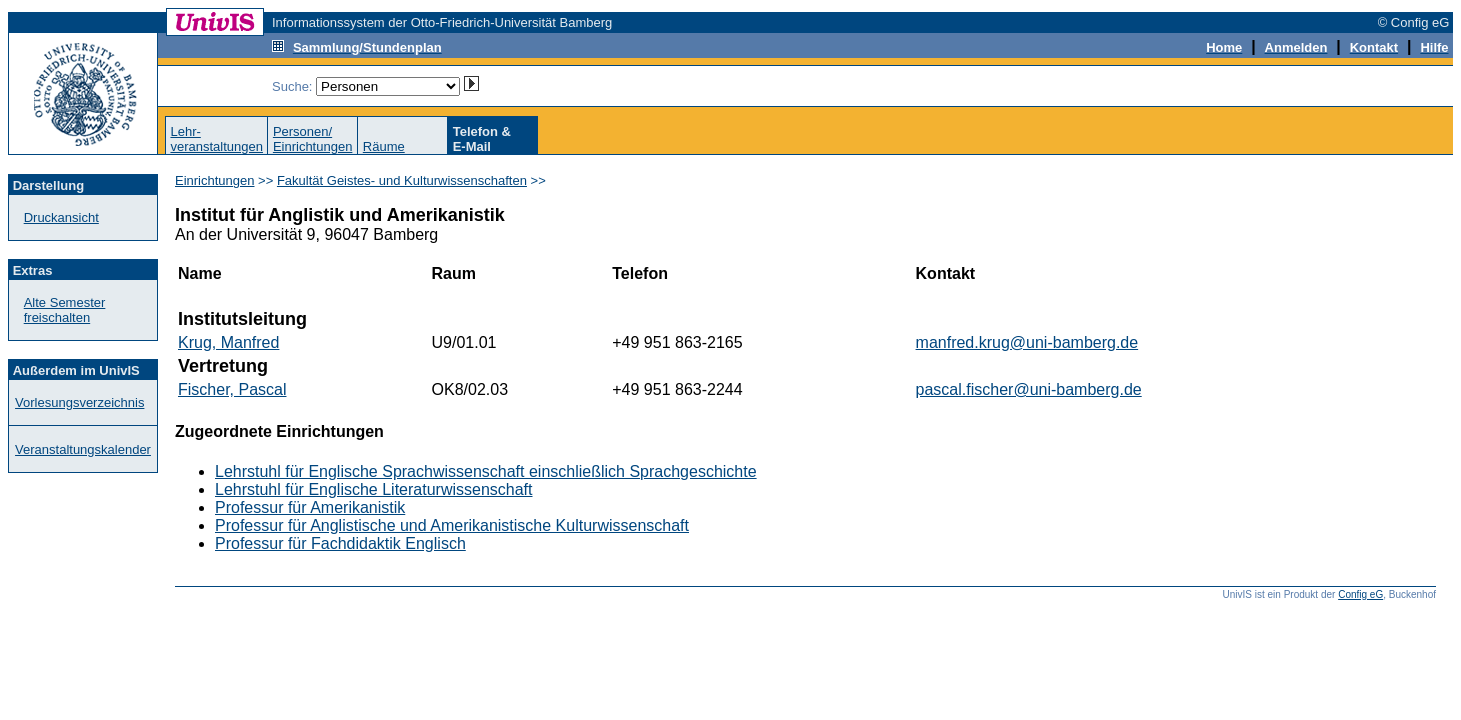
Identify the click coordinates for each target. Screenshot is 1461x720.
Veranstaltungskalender (83, 449)
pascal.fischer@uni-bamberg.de (1029, 389)
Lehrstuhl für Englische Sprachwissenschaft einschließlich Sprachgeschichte (486, 471)
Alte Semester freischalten (65, 310)
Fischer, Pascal (232, 389)
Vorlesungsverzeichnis (79, 402)
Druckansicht (61, 217)
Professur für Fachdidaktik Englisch (340, 543)
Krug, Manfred (228, 342)
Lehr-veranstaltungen (216, 139)
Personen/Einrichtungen (313, 139)
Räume (384, 146)
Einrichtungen (215, 180)
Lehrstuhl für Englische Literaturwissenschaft (374, 489)
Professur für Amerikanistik (310, 507)
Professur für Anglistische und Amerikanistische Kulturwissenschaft (452, 525)
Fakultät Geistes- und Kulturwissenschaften (402, 180)
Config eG (1360, 594)
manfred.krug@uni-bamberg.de (1027, 342)
